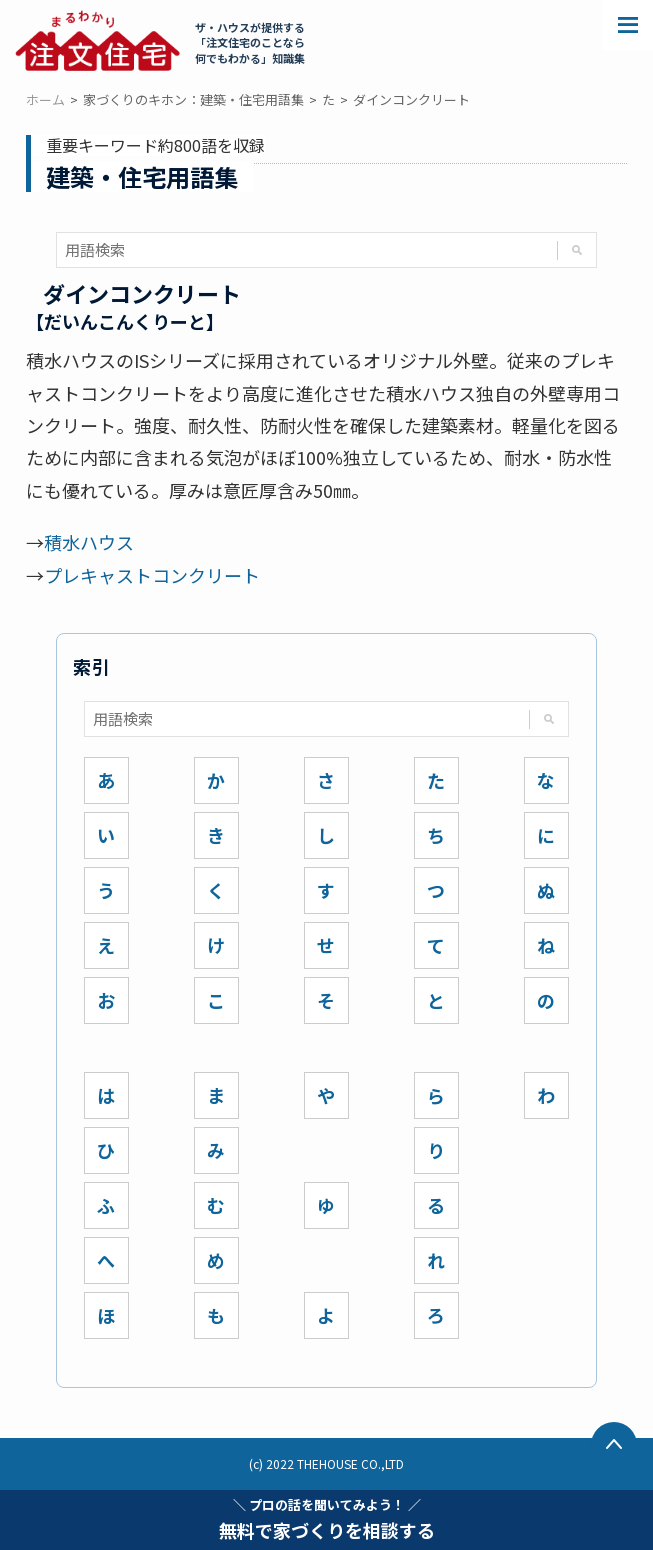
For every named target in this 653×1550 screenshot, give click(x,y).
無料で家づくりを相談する (327, 1519)
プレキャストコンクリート (152, 575)
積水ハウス (89, 542)
